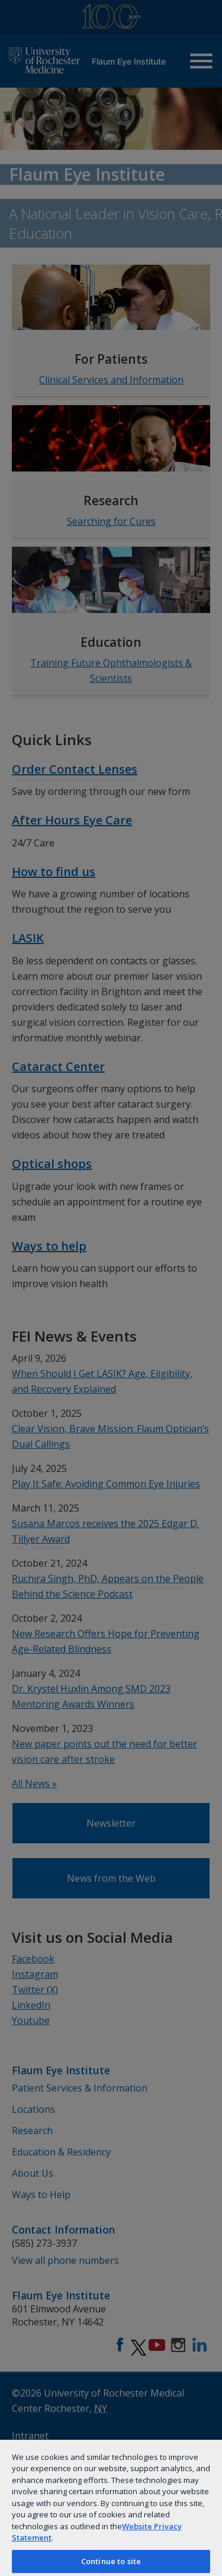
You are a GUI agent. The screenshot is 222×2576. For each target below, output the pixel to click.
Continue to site (111, 2561)
